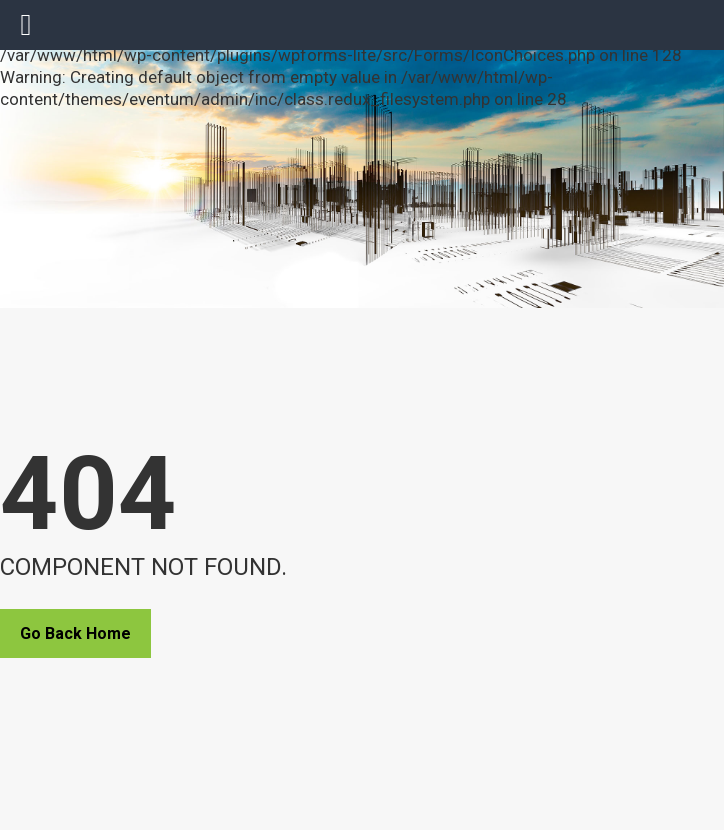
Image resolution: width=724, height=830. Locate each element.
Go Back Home (75, 633)
